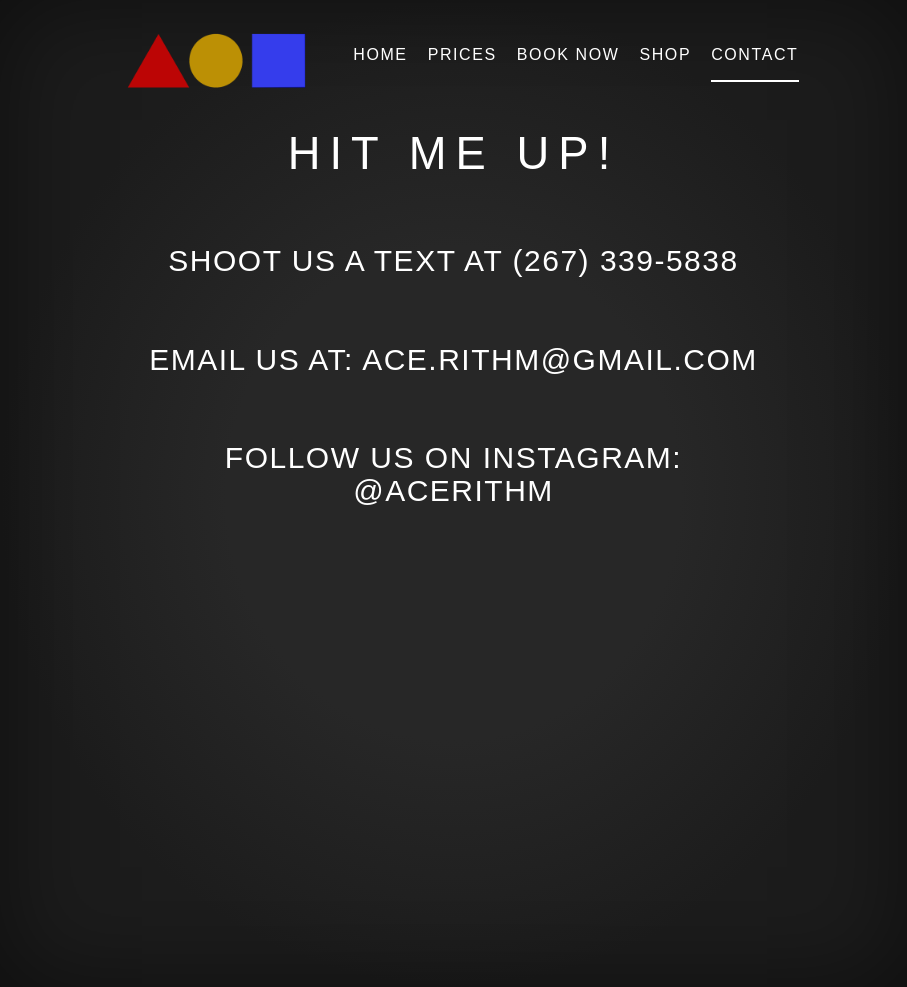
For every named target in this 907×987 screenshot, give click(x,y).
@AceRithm (453, 490)
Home (380, 54)
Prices (462, 54)
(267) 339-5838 (626, 260)
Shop (665, 54)
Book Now (568, 54)
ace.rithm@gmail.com (560, 359)
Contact (754, 54)
